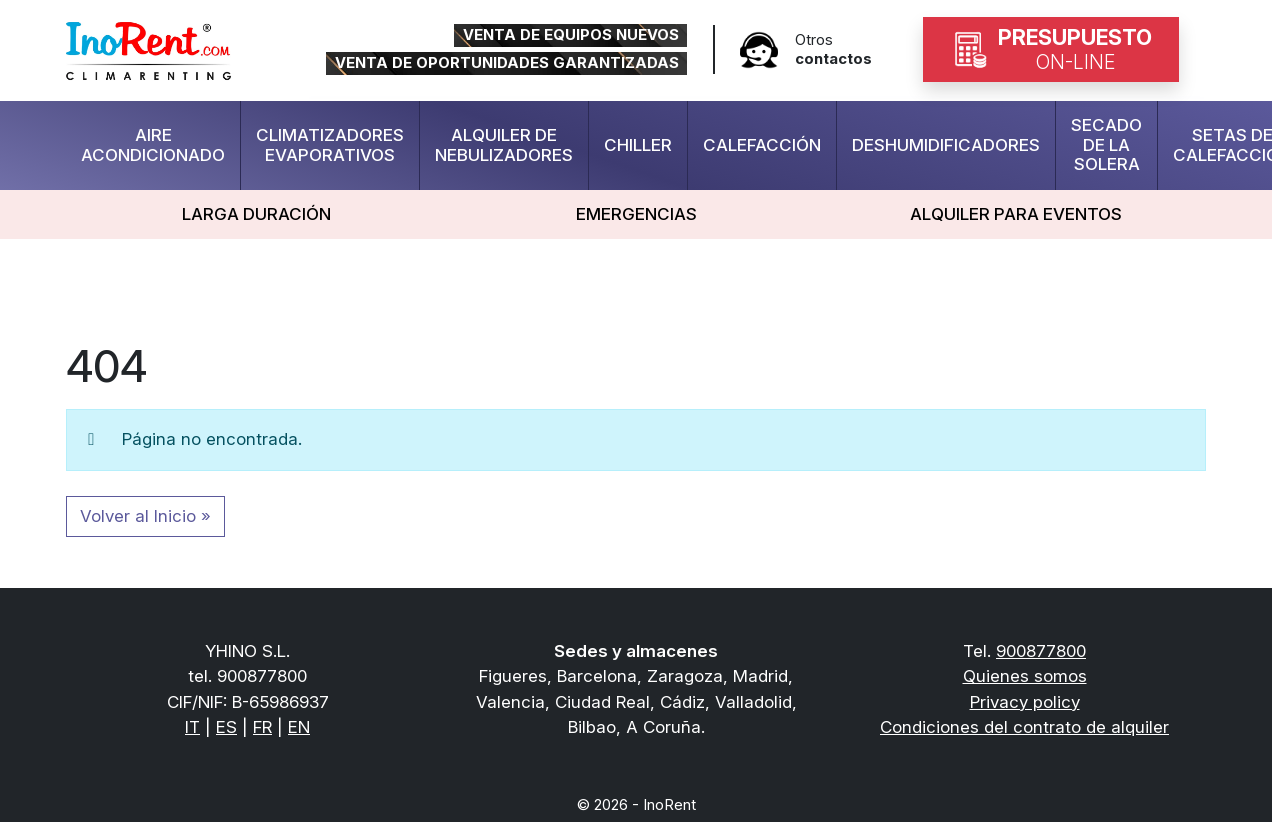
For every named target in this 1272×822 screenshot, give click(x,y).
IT (192, 727)
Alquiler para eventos (1016, 214)
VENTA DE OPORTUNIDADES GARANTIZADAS (507, 63)
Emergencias (636, 214)
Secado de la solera (1106, 144)
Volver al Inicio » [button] (145, 516)
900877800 (1041, 651)
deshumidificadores (946, 145)
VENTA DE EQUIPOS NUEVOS (571, 35)
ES (226, 727)
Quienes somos (1025, 676)
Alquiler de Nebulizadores (504, 145)
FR (262, 727)
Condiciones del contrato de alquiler (1024, 727)
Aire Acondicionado (153, 145)
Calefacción (762, 145)
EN (299, 727)
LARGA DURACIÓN (256, 214)
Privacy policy (1025, 702)
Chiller (638, 145)
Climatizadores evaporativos (330, 145)
